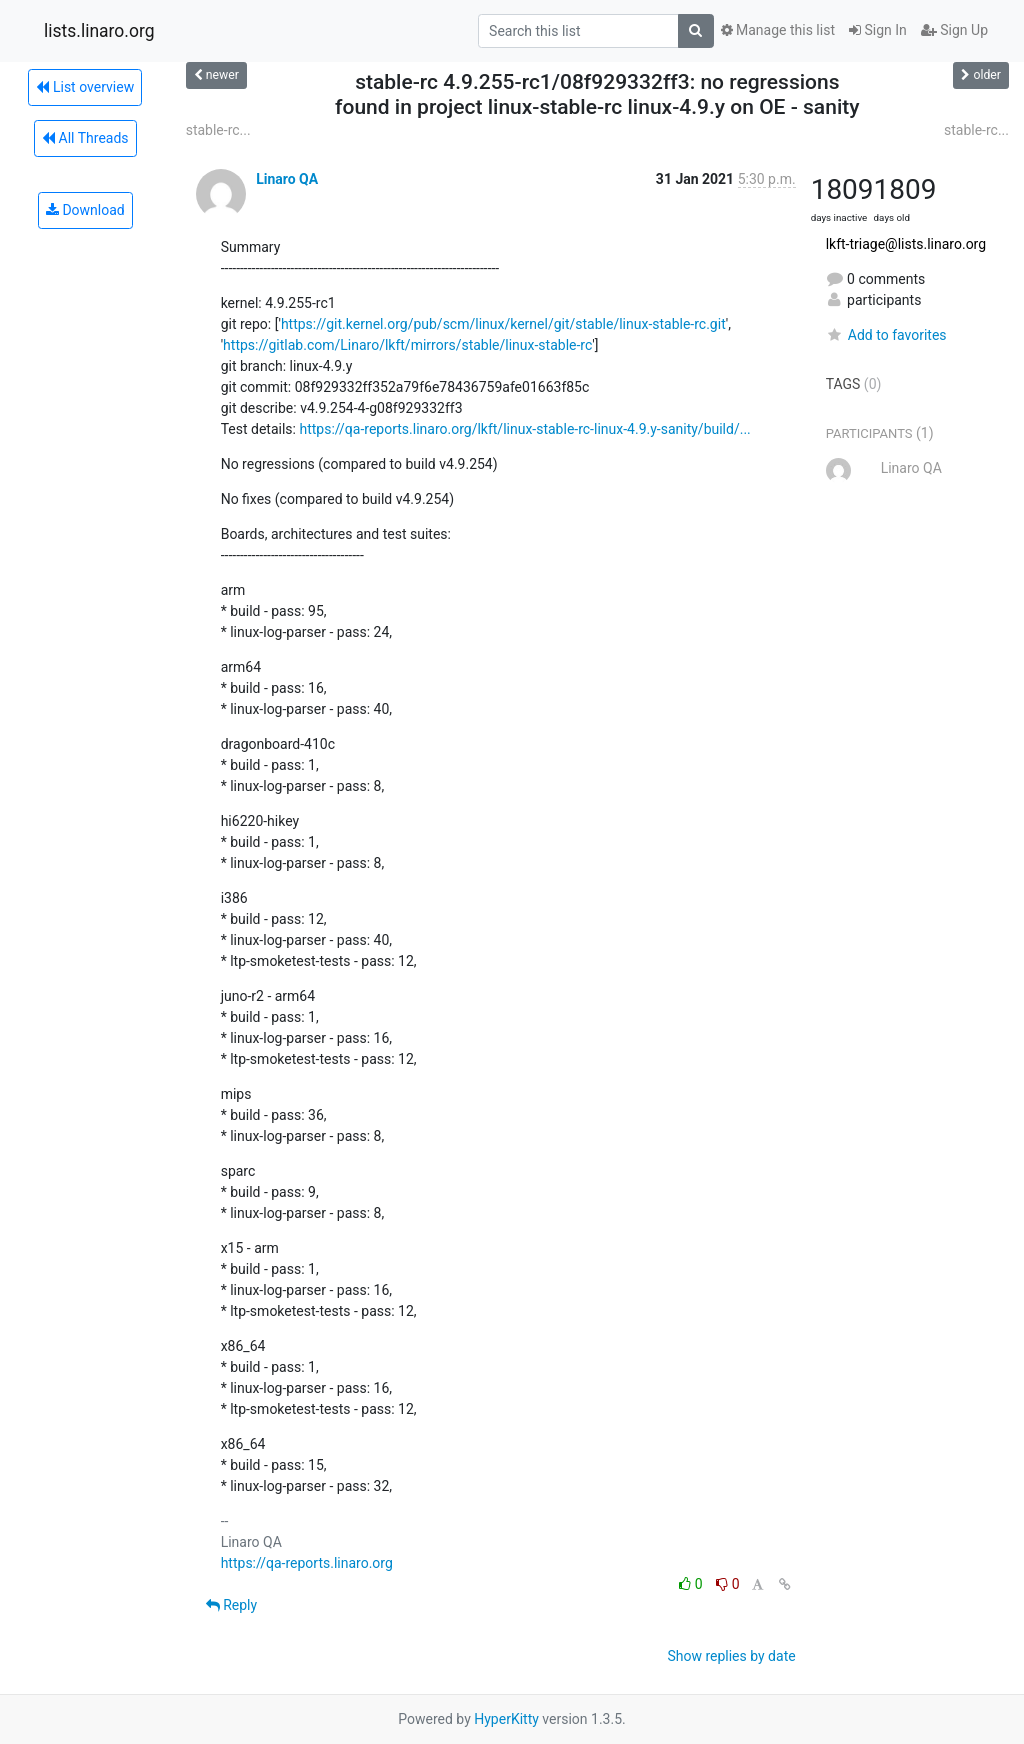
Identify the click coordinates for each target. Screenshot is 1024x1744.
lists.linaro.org (99, 31)
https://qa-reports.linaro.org (307, 1563)
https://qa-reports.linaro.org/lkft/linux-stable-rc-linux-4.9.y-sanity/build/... (524, 429)
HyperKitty (506, 1719)
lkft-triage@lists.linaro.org (906, 244)
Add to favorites (886, 335)
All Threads (85, 138)
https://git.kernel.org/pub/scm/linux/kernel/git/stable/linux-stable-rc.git (503, 324)
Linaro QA (287, 179)
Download (85, 210)
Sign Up (954, 30)
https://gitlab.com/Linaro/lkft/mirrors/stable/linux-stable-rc (407, 345)
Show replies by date (731, 1656)
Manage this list (778, 30)
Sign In (878, 30)
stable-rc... (218, 130)
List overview (85, 87)
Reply (231, 1605)
